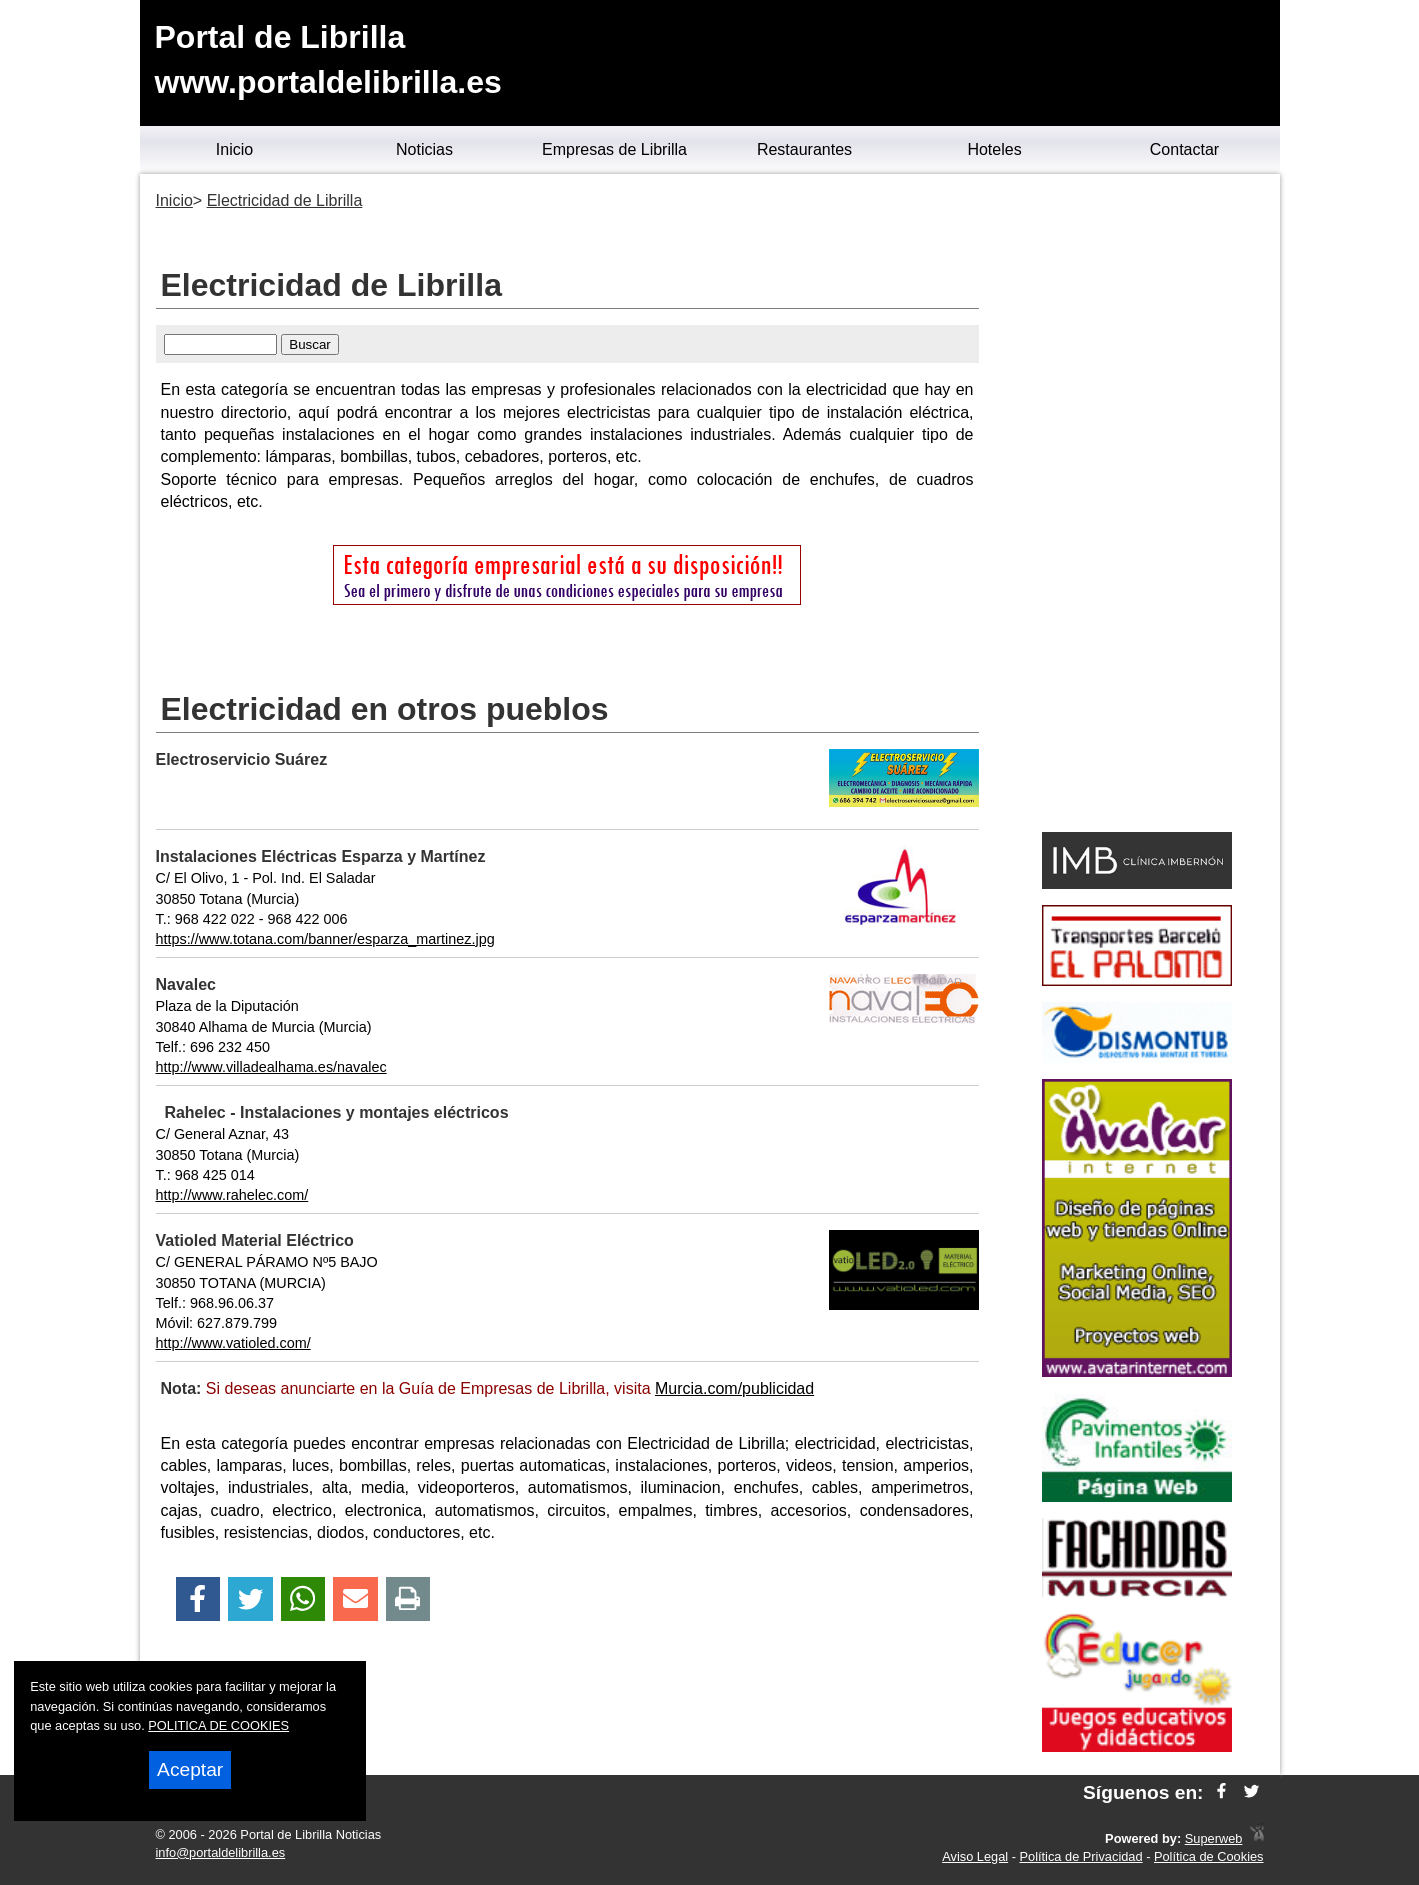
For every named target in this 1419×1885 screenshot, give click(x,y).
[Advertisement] (1137, 506)
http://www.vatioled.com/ (233, 1343)
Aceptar (190, 1769)
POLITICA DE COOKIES (218, 1725)
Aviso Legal (975, 1856)
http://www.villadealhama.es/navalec (271, 1067)
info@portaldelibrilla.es (221, 1852)
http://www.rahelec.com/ (232, 1195)
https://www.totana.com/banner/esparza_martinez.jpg (325, 939)
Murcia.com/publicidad (734, 1388)
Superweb (1214, 1838)
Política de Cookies (1209, 1856)
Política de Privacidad (1081, 1856)
